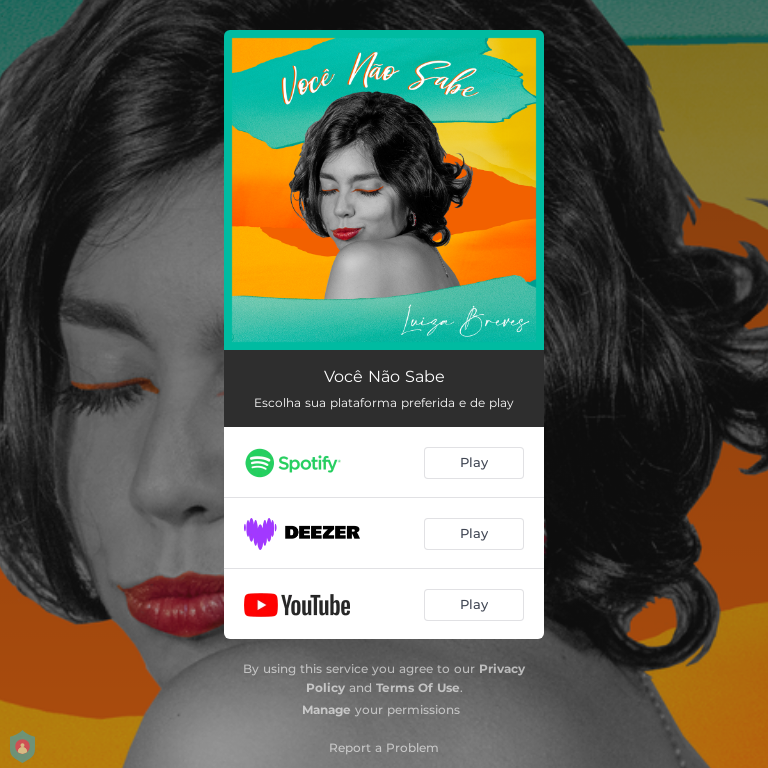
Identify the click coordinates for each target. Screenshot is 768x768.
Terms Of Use (418, 687)
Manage (326, 709)
